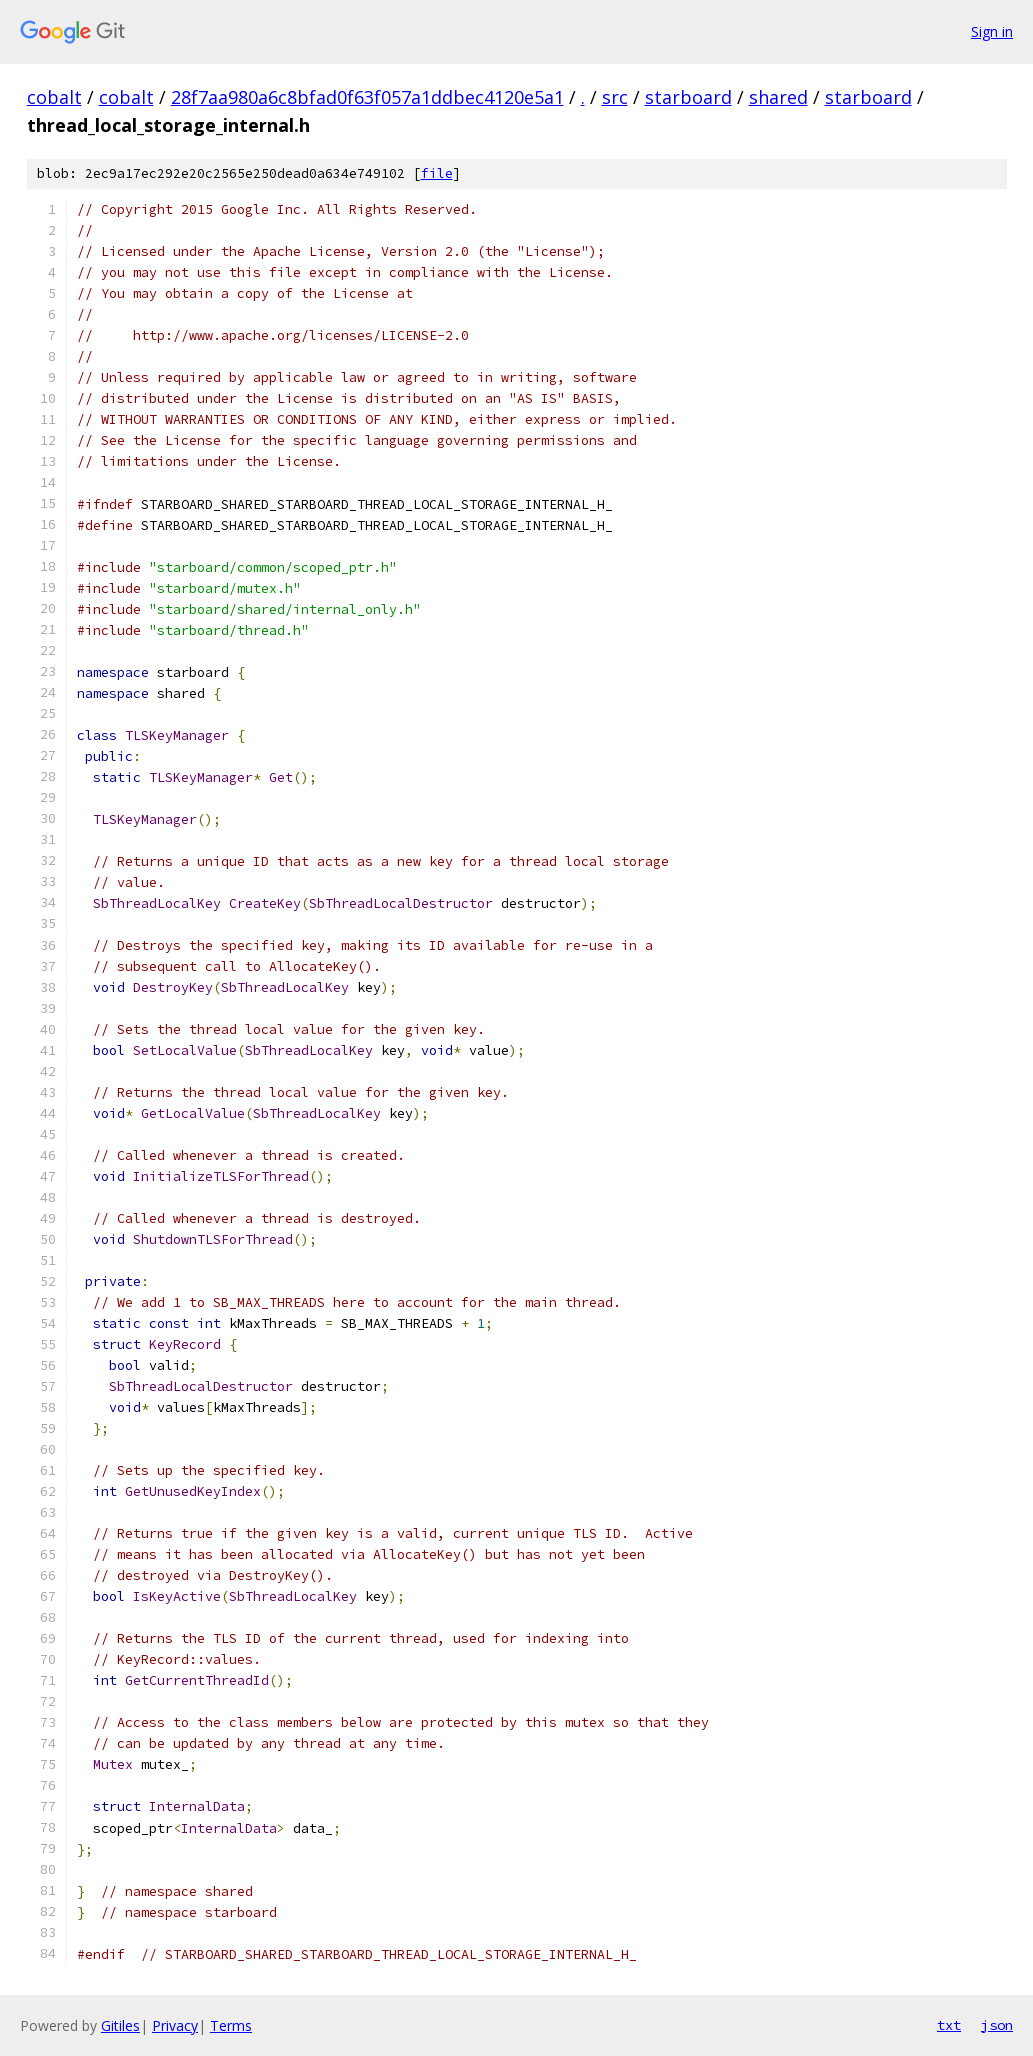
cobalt (54, 97)
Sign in (992, 31)
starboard (688, 97)
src (615, 97)
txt (949, 2025)
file (437, 173)
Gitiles (120, 2025)
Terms (231, 2025)
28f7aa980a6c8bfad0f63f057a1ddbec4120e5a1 (367, 97)
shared (778, 97)
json (997, 2025)
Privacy (175, 2025)
